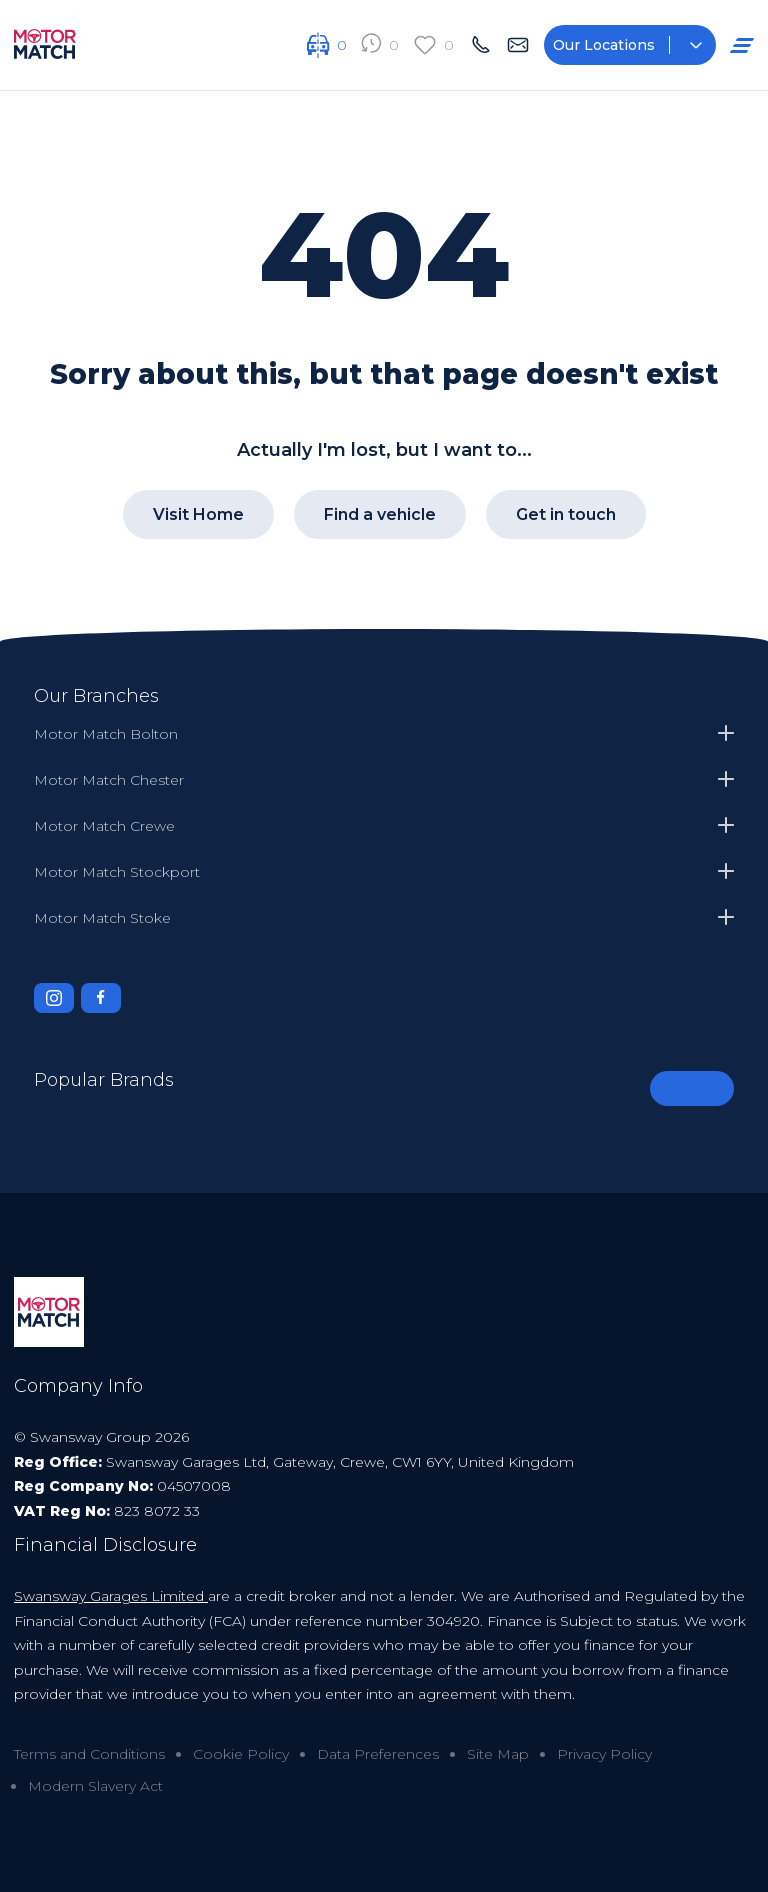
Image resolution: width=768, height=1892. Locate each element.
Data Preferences (378, 1753)
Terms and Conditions (89, 1753)
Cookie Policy (241, 1753)
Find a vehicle (380, 513)
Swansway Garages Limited (111, 1595)
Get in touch (566, 513)
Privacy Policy (604, 1753)
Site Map (498, 1753)
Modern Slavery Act (95, 1785)
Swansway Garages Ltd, (189, 1461)
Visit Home (198, 513)
